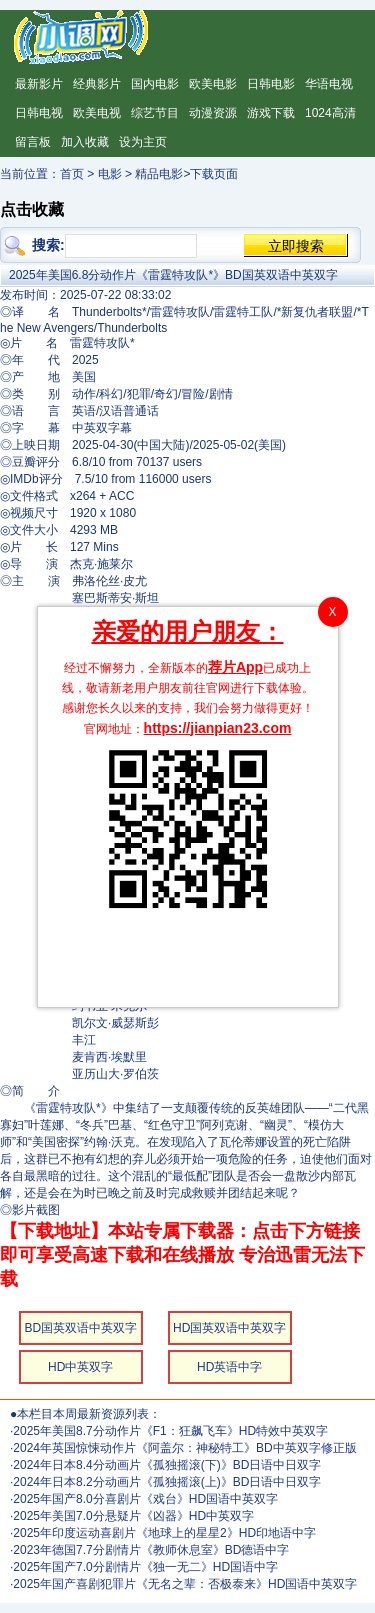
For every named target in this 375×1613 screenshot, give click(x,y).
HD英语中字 (229, 1367)
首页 (72, 174)
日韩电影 (271, 84)
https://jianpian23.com (218, 728)
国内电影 (155, 84)
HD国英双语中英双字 (229, 1328)
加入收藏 (85, 142)
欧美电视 (97, 113)
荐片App (235, 667)
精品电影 (159, 174)
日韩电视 (39, 113)
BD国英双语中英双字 (80, 1328)
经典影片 (97, 84)
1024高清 (330, 113)
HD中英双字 (80, 1367)
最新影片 (39, 84)
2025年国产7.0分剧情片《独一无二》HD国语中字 (145, 1567)
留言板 (33, 142)
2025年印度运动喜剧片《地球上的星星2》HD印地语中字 (164, 1533)
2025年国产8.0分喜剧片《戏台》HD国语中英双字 (145, 1499)
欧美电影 (213, 84)
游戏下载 (271, 113)
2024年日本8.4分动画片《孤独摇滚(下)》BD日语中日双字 (167, 1465)
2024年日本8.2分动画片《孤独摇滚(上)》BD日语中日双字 (167, 1482)
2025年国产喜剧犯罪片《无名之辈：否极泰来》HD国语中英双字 (185, 1584)
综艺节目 (155, 113)
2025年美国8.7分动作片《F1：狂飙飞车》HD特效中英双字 (170, 1431)
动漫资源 (213, 113)
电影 (110, 174)
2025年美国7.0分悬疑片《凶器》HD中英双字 (133, 1516)
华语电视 (329, 84)
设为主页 (143, 142)
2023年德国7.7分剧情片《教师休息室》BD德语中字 (151, 1550)
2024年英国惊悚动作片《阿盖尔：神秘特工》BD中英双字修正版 (184, 1448)
